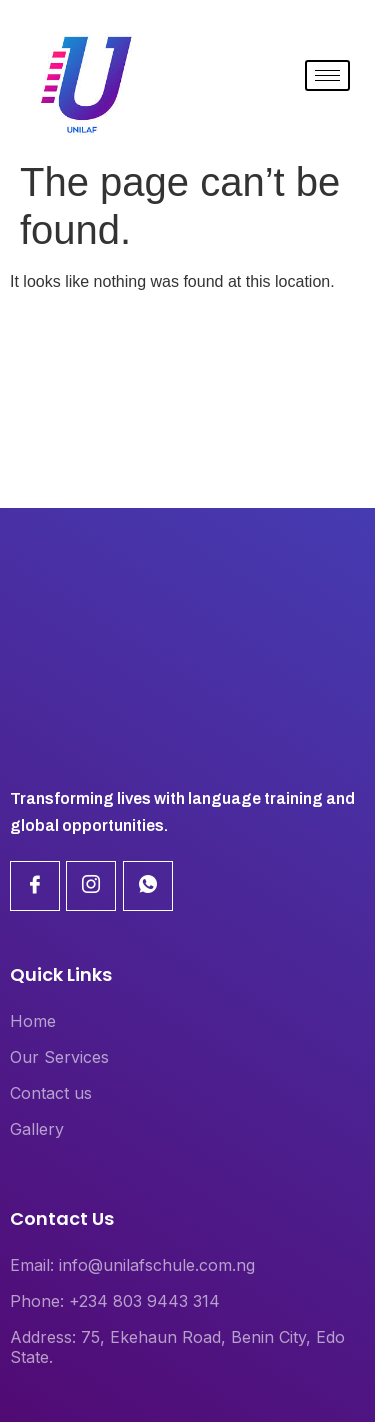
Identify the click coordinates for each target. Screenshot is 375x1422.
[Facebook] (35, 886)
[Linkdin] (91, 886)
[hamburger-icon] (327, 75)
